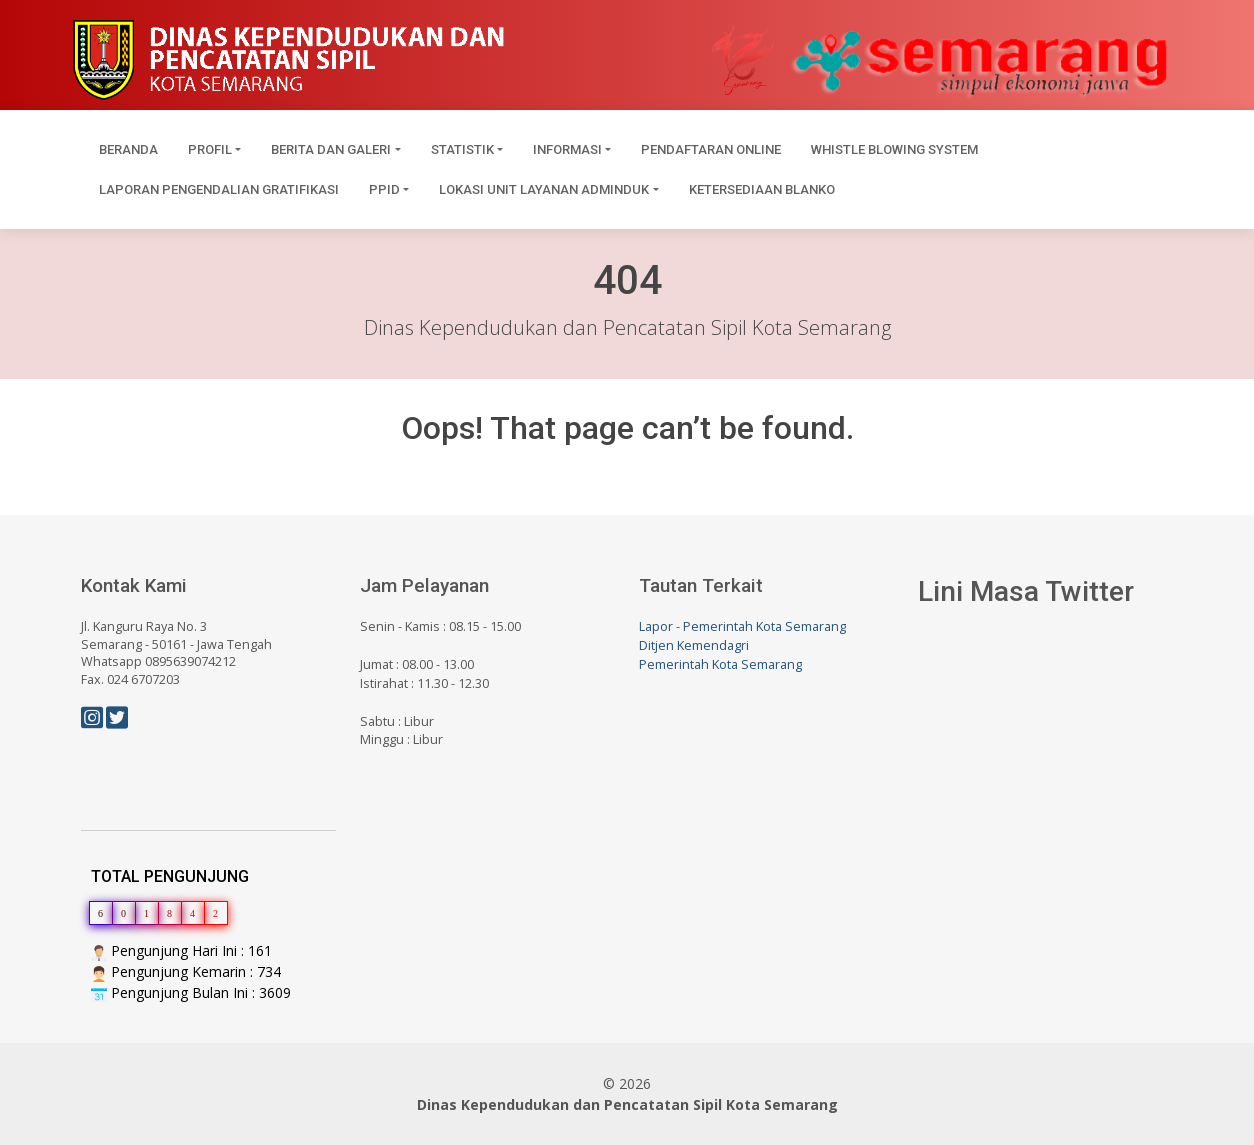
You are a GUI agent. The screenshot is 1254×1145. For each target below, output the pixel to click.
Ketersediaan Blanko (762, 189)
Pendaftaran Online (711, 149)
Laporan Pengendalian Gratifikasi (219, 189)
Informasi (567, 149)
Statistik (462, 149)
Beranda (128, 149)
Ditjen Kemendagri (694, 645)
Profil (210, 149)
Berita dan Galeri (331, 149)
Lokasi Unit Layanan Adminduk (544, 189)
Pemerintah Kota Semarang (720, 664)
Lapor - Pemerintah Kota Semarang (742, 626)
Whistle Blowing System (894, 149)
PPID (384, 189)
